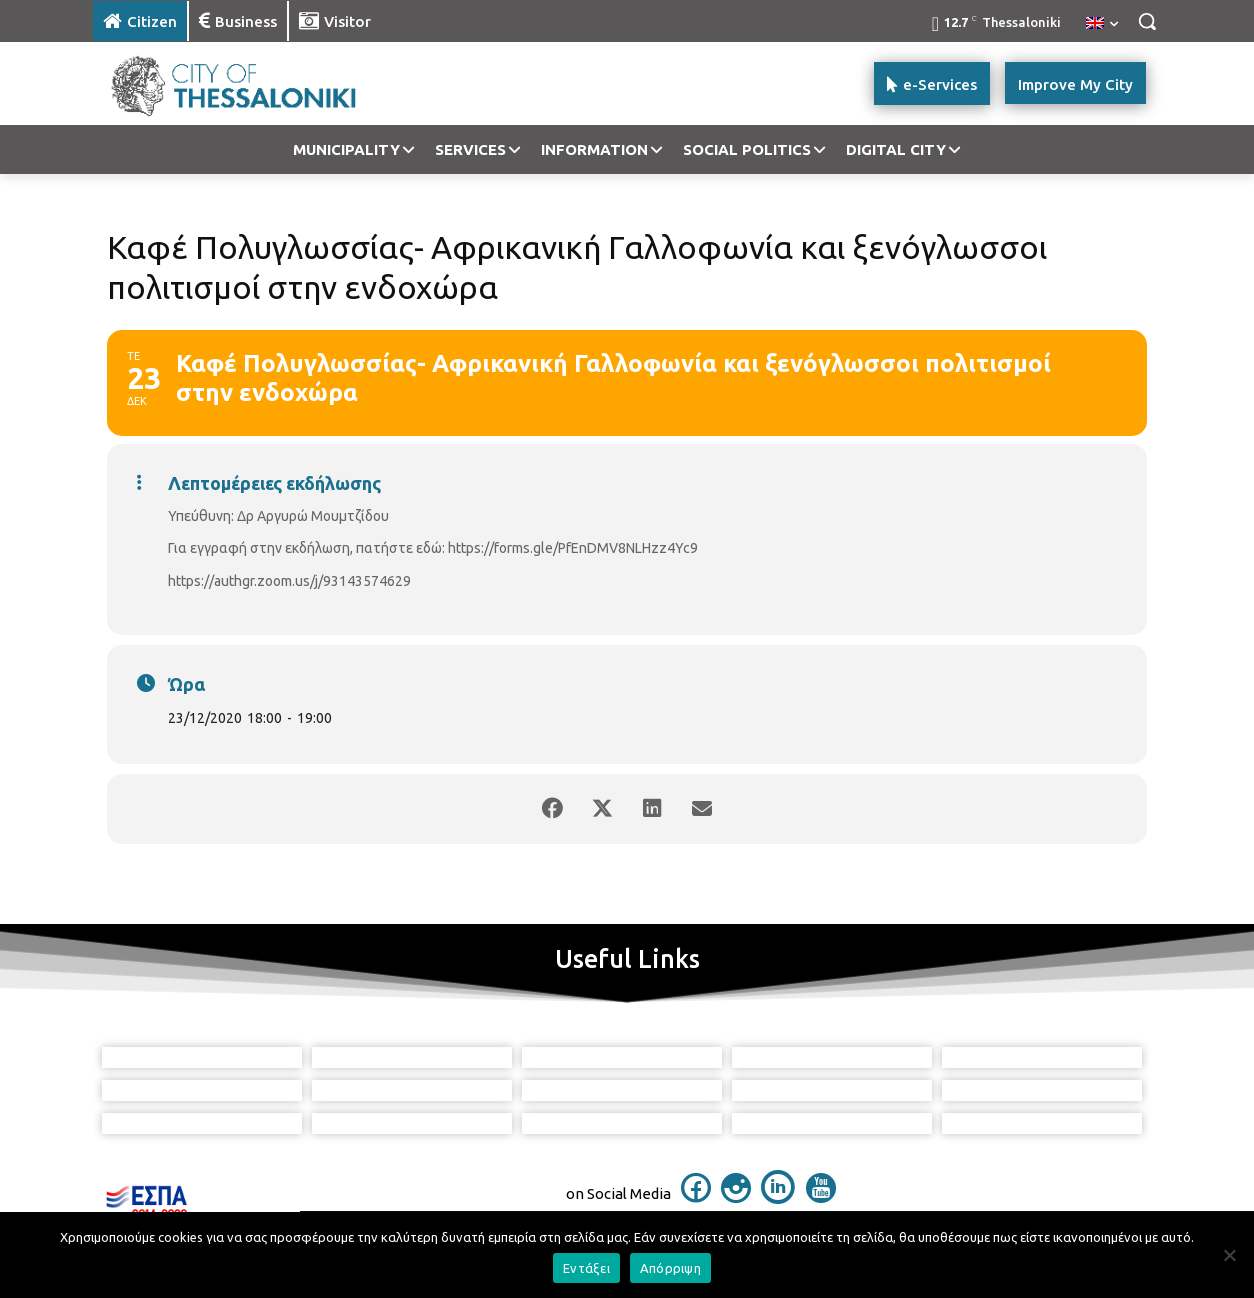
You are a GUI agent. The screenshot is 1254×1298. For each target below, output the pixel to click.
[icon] (696, 1197)
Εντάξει (586, 1268)
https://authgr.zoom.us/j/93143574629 (289, 581)
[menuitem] (1102, 24)
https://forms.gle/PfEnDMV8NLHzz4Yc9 (573, 548)
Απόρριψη (670, 1268)
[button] (1147, 21)
